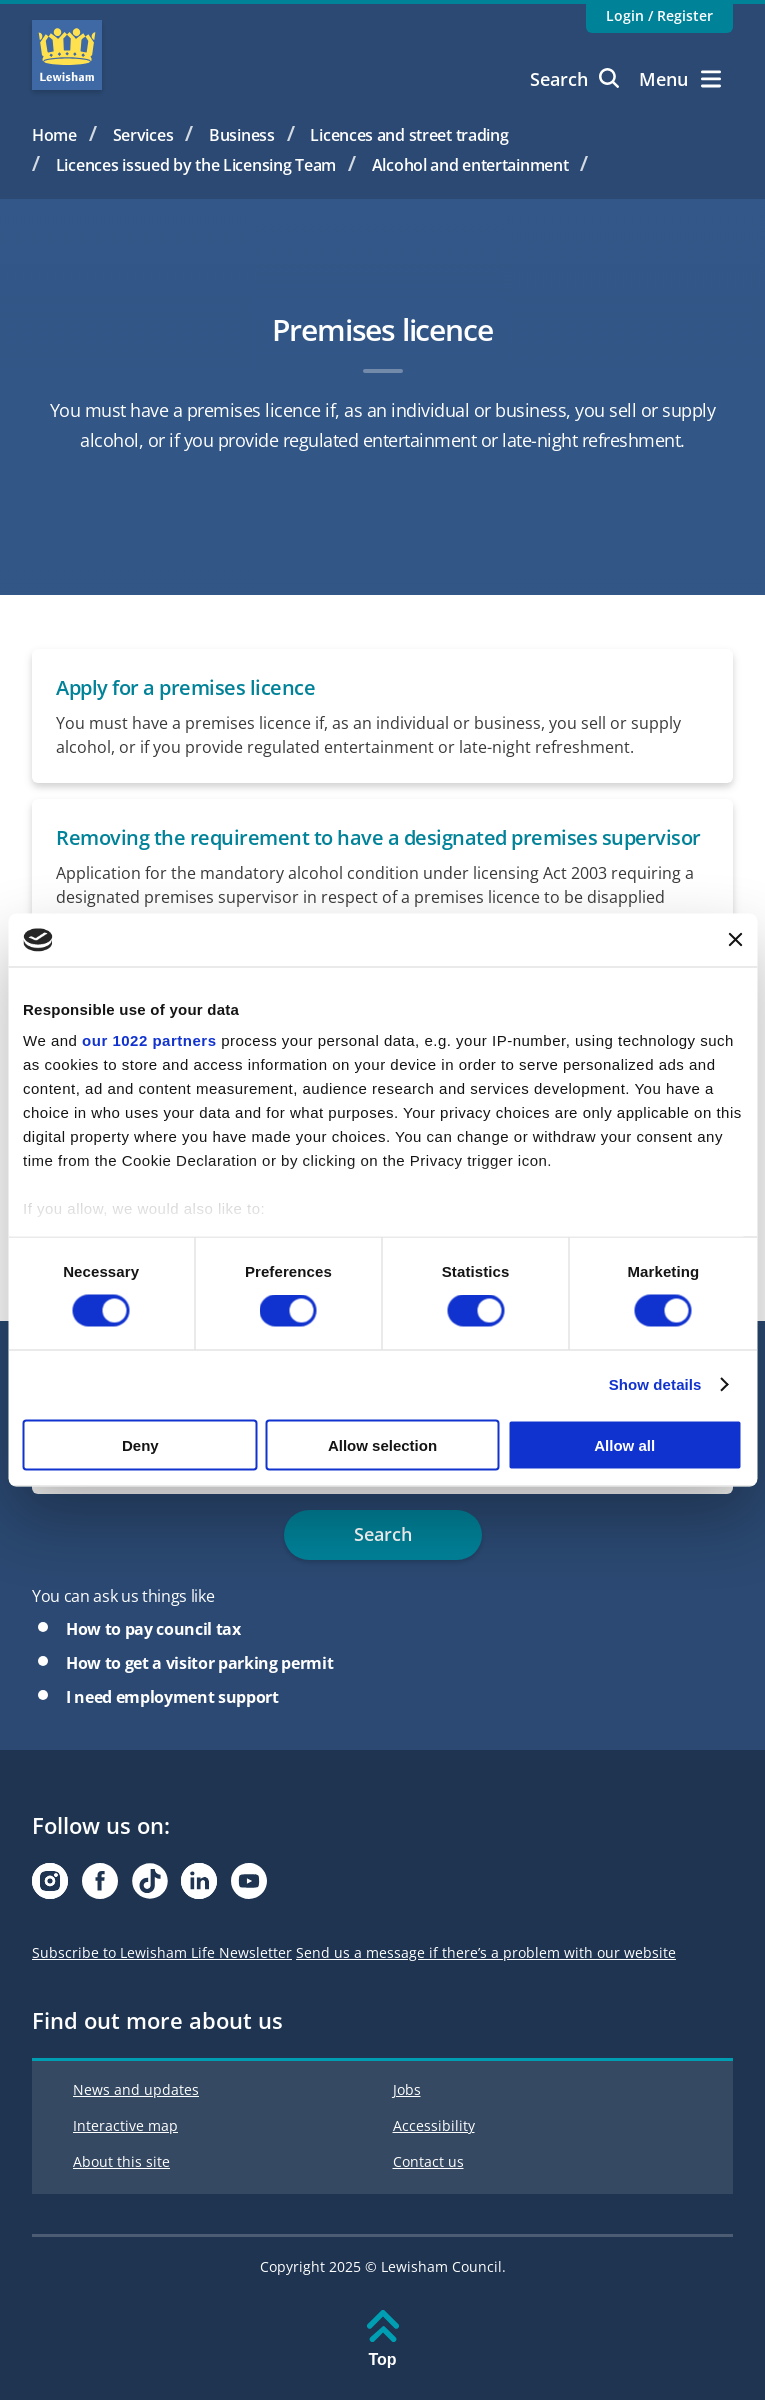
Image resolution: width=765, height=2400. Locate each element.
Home (54, 135)
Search (574, 79)
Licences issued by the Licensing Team (196, 165)
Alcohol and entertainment (470, 165)
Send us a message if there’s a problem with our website (486, 1952)
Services (143, 135)
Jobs (407, 2089)
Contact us (428, 2161)
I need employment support (172, 1697)
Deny (140, 1444)
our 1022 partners (149, 1040)
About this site (121, 2161)
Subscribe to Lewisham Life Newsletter (162, 1952)
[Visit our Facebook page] (100, 1886)
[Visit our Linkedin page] (199, 1886)
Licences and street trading (409, 135)
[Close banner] (735, 940)
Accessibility (434, 2125)
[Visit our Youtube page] (249, 1886)
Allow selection (382, 1444)
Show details (655, 1384)
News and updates (136, 2089)
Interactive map (125, 2125)
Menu (680, 79)
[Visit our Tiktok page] (150, 1886)
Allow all (624, 1444)
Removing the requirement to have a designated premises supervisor (378, 837)
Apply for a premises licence (185, 687)
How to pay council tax (153, 1629)
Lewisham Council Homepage (67, 55)
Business (242, 135)
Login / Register (659, 15)
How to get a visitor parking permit (199, 1663)
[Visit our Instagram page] (50, 1886)
